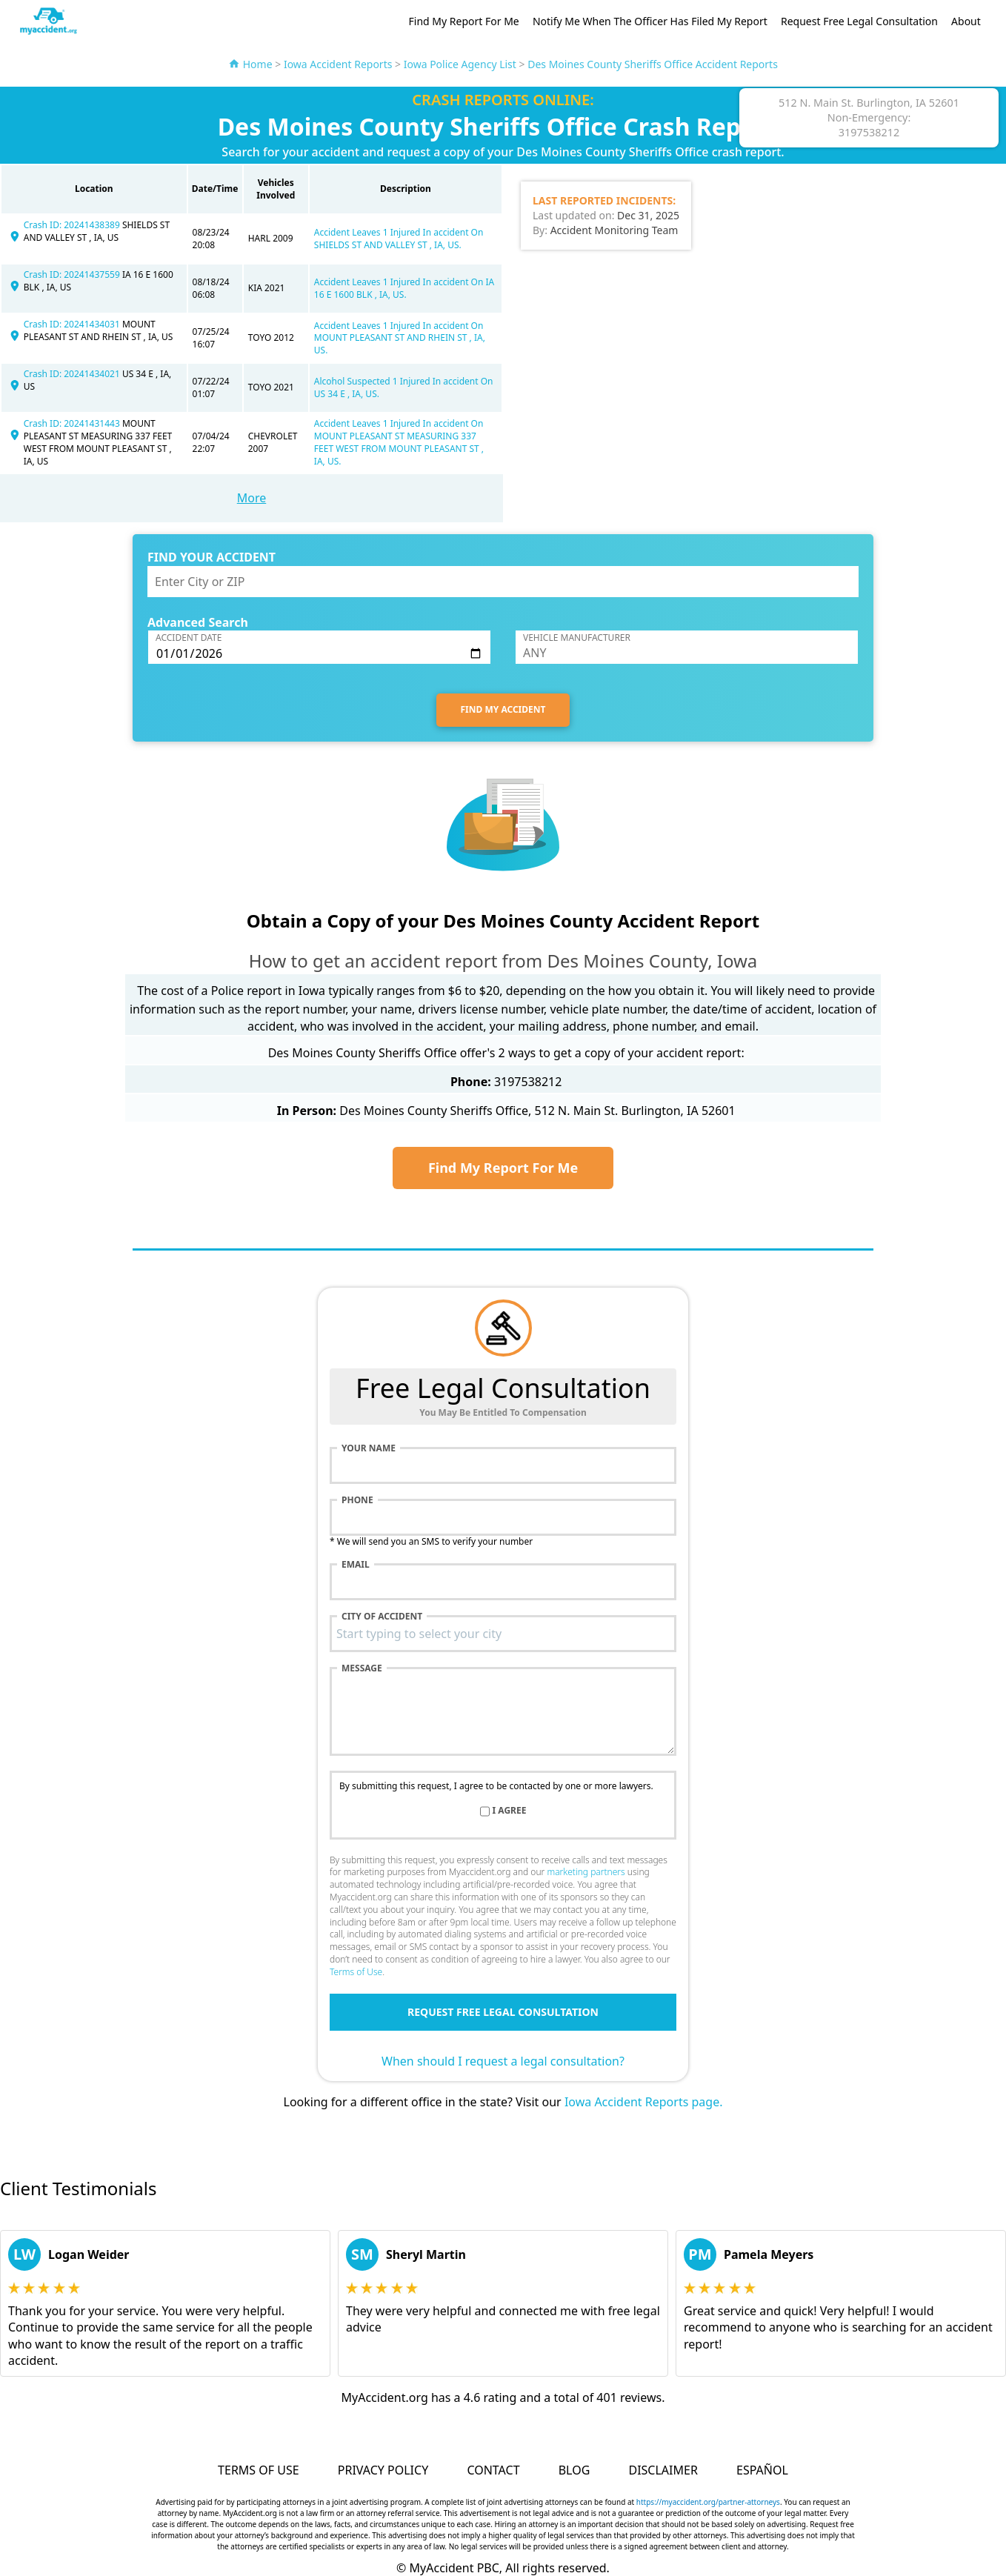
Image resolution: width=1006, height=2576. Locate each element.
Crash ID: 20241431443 (73, 423)
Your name (369, 1448)
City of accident (382, 1616)
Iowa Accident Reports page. (643, 2102)
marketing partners (585, 1872)
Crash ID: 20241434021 (73, 373)
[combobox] (503, 1633)
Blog (574, 2470)
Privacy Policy (383, 2470)
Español (762, 2470)
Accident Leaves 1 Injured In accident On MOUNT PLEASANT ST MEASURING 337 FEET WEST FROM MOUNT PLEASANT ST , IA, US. (399, 442)
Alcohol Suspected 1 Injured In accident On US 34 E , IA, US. (403, 387)
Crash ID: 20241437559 (73, 274)
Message (362, 1668)
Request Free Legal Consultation (859, 21)
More (252, 498)
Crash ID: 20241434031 (73, 324)
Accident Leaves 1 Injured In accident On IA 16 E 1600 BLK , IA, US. (404, 288)
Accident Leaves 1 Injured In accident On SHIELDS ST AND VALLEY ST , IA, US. (399, 238)
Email (356, 1564)
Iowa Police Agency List (460, 64)
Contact (493, 2470)
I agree (510, 1811)
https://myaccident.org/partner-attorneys (708, 2502)
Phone (357, 1500)
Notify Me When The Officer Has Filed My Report (650, 21)
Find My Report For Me (464, 21)
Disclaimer (662, 2470)
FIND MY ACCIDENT (503, 709)
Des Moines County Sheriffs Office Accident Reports (652, 64)
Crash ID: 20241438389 (73, 225)
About (966, 21)
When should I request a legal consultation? (503, 2061)
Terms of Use (356, 1972)
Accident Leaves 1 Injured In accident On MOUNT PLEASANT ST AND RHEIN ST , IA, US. (399, 338)
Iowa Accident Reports (338, 64)
